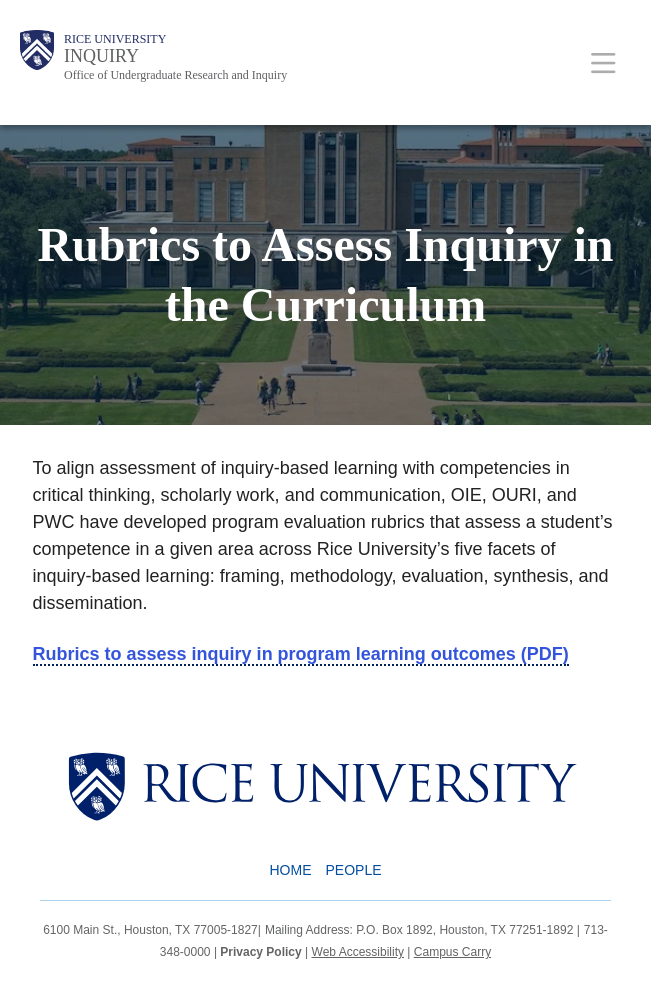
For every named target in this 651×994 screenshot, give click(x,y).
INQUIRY (101, 56)
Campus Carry (452, 952)
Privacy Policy (260, 952)
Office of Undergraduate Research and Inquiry (175, 75)
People (353, 870)
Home (290, 870)
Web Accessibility (358, 952)
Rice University (115, 39)
